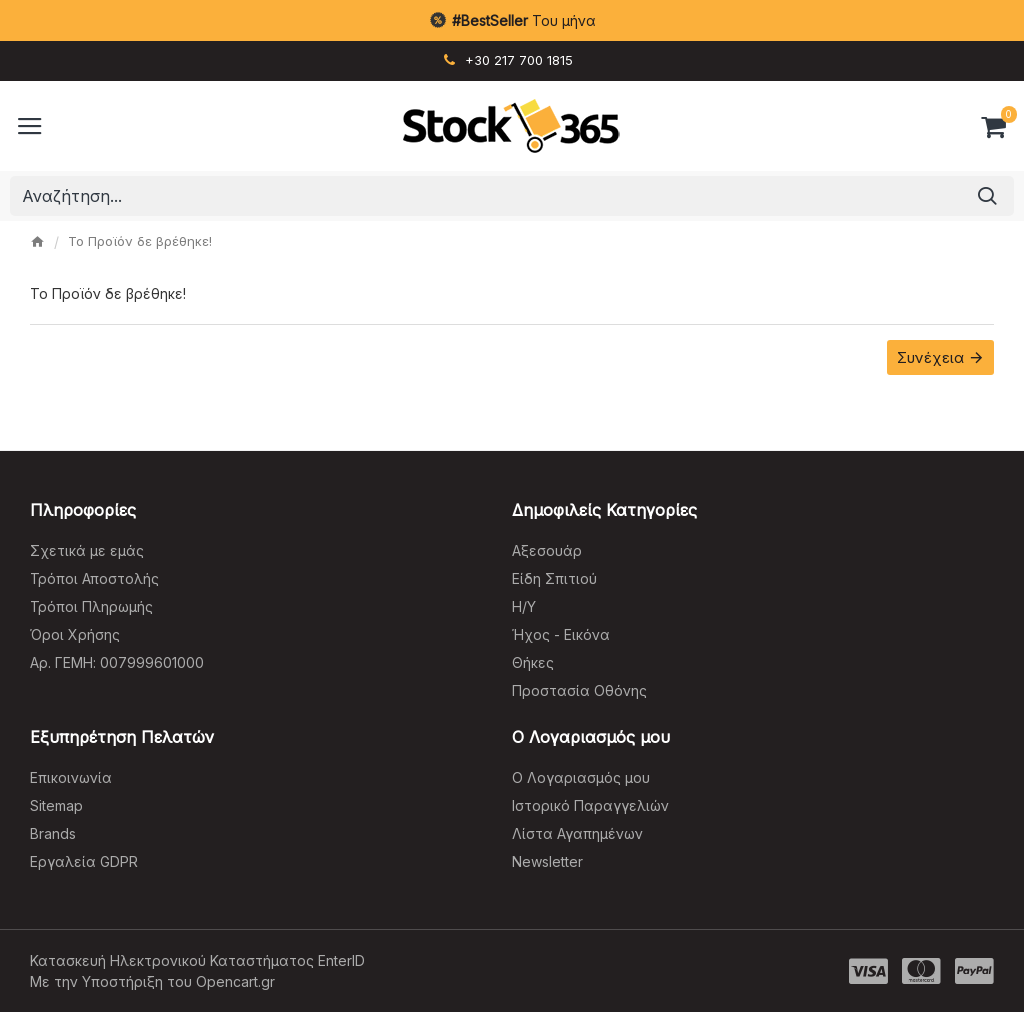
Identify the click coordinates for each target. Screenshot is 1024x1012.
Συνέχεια (930, 357)
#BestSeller (490, 20)
